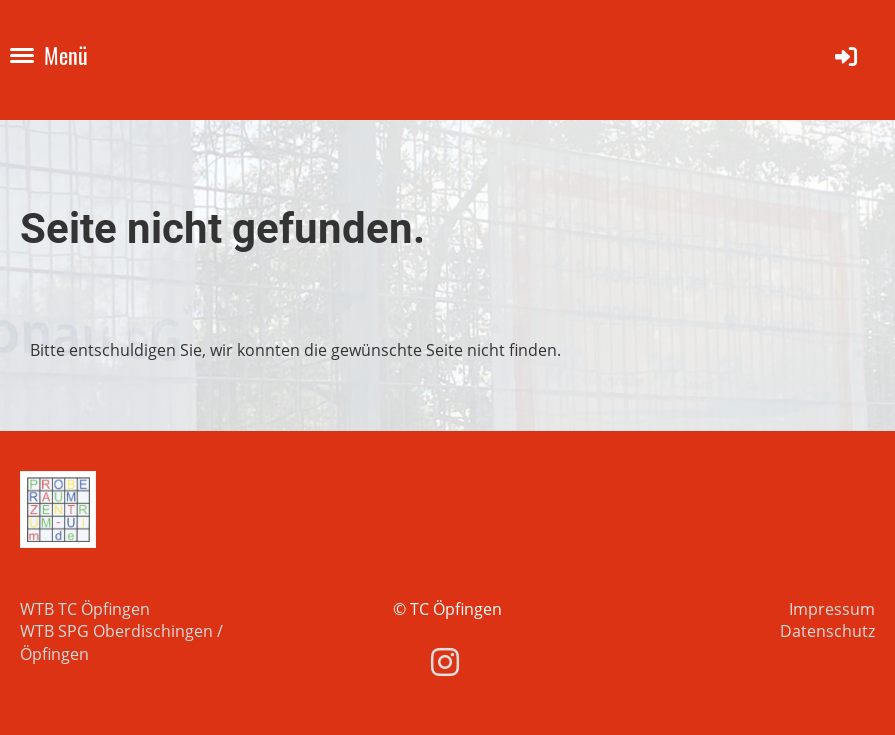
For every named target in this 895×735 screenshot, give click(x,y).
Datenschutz (827, 631)
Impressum (832, 609)
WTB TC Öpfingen (85, 609)
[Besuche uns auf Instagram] (445, 661)
